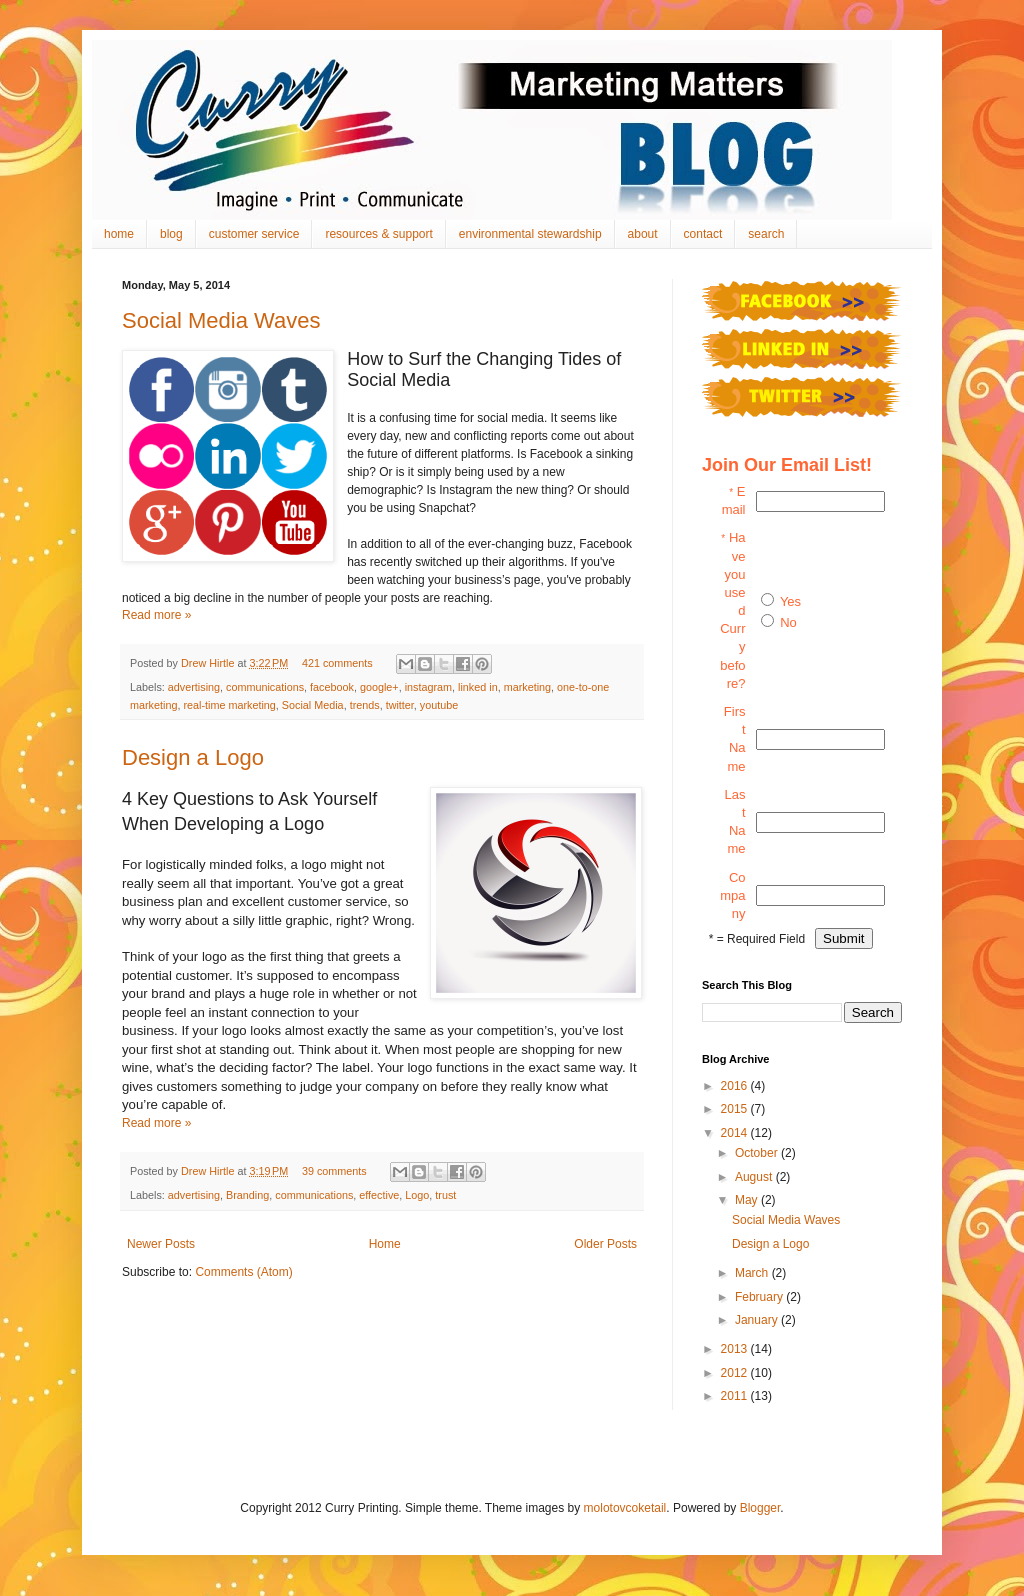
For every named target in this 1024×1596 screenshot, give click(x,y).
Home (385, 1244)
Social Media (313, 705)
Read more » (156, 615)
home (119, 234)
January (758, 1320)
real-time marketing (229, 705)
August (755, 1177)
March (753, 1273)
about (643, 234)
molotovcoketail (625, 1508)
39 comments (334, 1171)
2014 (736, 1133)
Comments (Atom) (243, 1272)
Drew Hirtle (209, 663)
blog (171, 234)
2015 (736, 1109)
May (748, 1200)
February (760, 1297)
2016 (736, 1086)
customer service (254, 234)
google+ (379, 687)
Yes (790, 601)
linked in (478, 687)
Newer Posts (161, 1244)
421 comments (337, 663)
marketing (527, 687)
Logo (417, 1195)
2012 (736, 1373)
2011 (736, 1396)
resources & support (378, 234)
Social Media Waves (221, 320)
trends (365, 705)
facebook (332, 687)
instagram (428, 687)
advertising (194, 687)
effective (379, 1195)
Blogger (760, 1508)
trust (445, 1195)
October (758, 1153)
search (766, 234)
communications (265, 687)
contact (703, 234)
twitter (400, 705)
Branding (247, 1195)
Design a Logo (193, 757)
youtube (439, 705)
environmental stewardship (530, 234)
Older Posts (605, 1244)
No (788, 622)
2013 (736, 1349)
